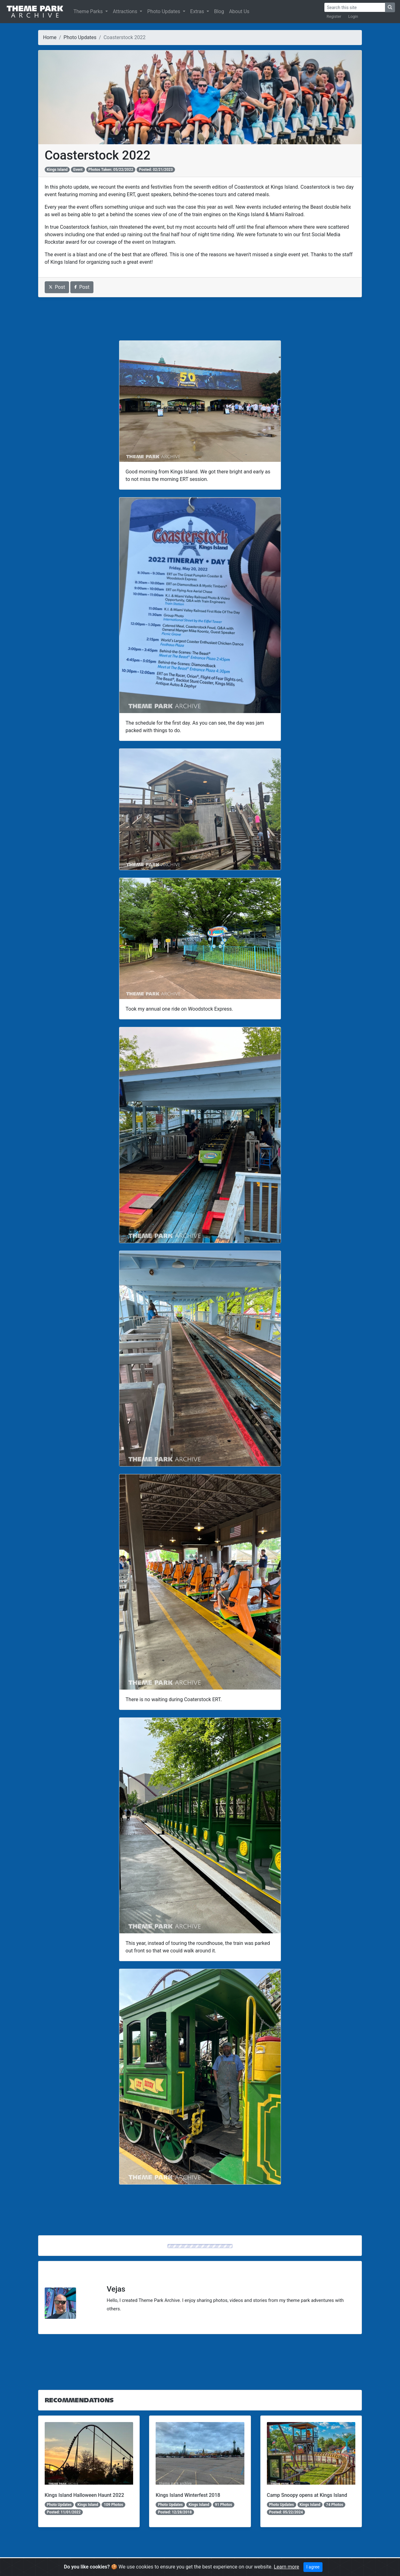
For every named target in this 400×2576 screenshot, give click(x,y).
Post (57, 287)
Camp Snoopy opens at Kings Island (307, 2495)
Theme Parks (88, 11)
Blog (219, 11)
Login (353, 16)
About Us (239, 11)
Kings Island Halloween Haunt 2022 (84, 2495)
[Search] (354, 7)
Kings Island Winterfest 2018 (188, 2495)
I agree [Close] (312, 2566)
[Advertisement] (200, 319)
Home (50, 37)
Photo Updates (164, 11)
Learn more (286, 2567)
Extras (197, 11)
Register (334, 16)
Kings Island (57, 169)
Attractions (125, 11)
